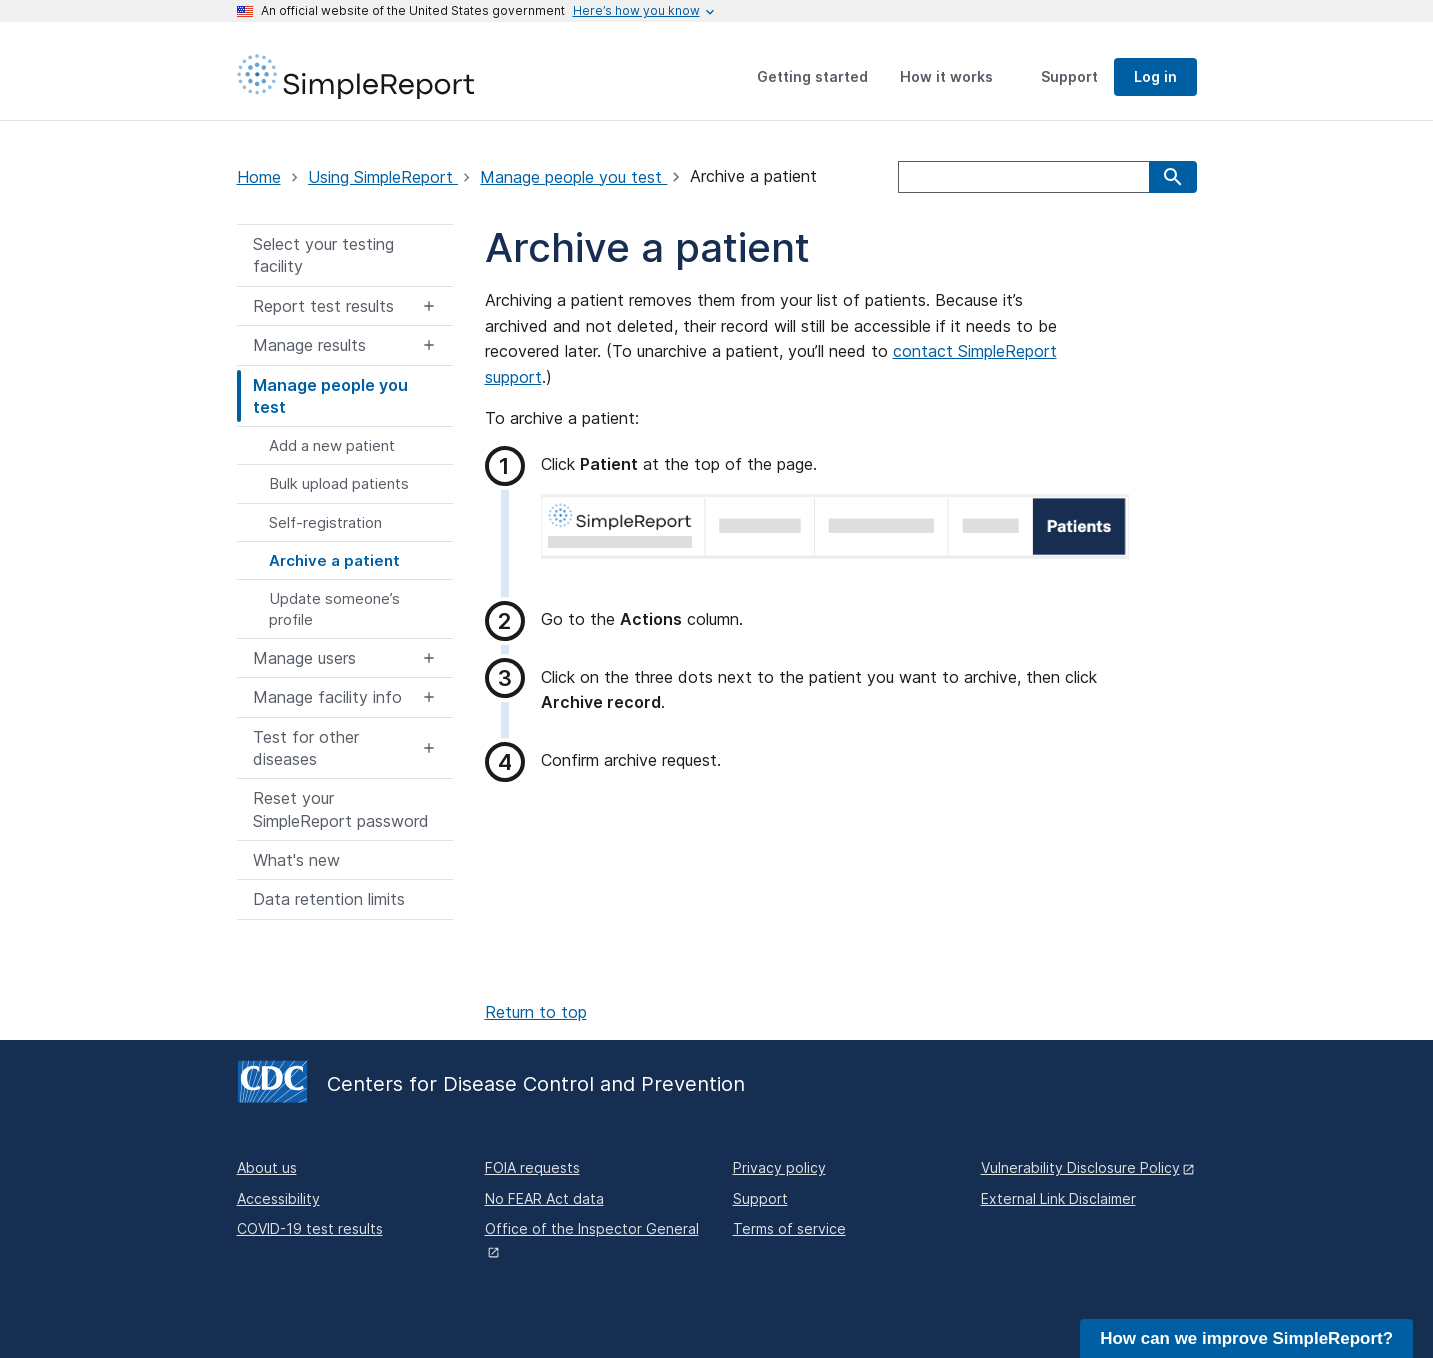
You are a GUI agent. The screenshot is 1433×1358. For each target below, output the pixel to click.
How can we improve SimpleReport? (1246, 1338)
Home (259, 177)
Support (760, 1198)
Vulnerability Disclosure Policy (1080, 1167)
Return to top (536, 1012)
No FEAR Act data (544, 1198)
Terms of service (789, 1228)
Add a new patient (332, 445)
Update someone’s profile (334, 609)
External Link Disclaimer (1058, 1198)
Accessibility (278, 1198)
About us (267, 1167)
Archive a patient (334, 560)
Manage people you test (573, 177)
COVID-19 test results (310, 1228)
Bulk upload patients (339, 483)
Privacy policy (779, 1167)
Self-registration (325, 522)
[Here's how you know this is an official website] (636, 11)
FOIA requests (532, 1167)
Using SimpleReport (383, 177)
